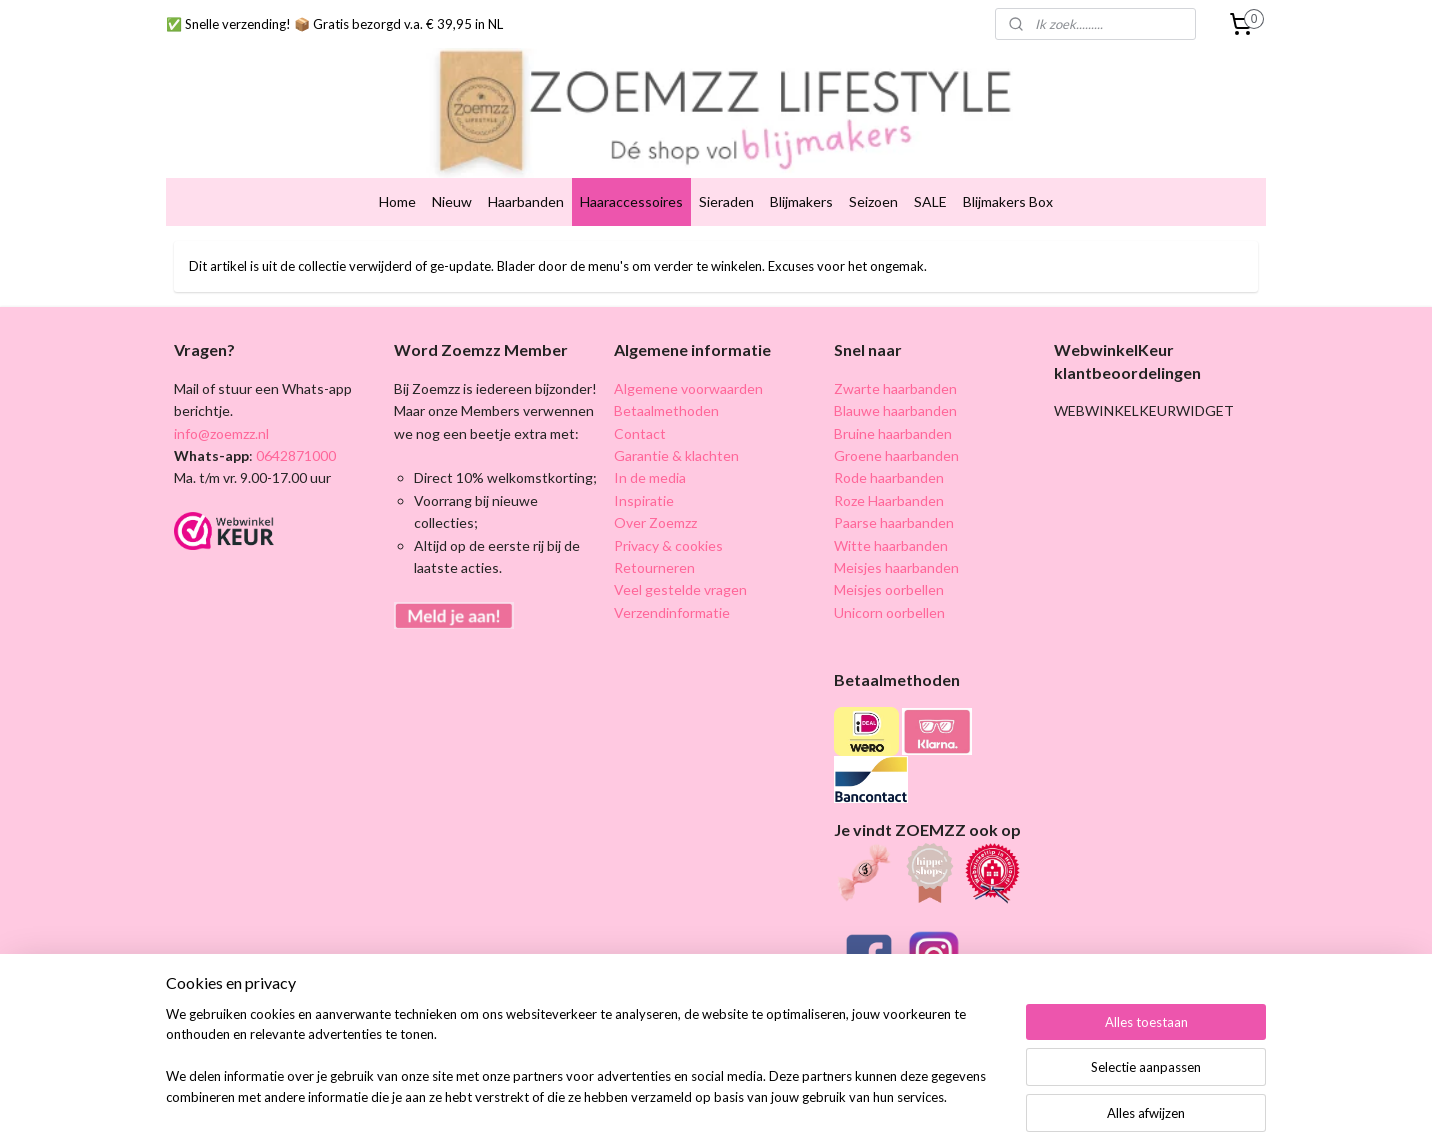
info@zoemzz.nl (221, 402)
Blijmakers (801, 171)
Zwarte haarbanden (895, 358)
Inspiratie (644, 470)
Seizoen (873, 171)
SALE (930, 171)
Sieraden (726, 171)
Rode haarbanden (889, 447)
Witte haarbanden (891, 514)
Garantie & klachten (676, 425)
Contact (640, 402)
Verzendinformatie (672, 582)
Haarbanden (526, 171)
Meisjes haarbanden (896, 537)
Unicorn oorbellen (889, 582)
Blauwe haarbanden (895, 380)
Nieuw (452, 171)
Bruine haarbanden (893, 402)
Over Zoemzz (655, 492)
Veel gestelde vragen (680, 559)
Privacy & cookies (668, 514)
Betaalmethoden (666, 380)
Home (397, 171)
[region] (584, 1068)
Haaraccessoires (631, 171)
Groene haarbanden (896, 425)
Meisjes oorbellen (889, 559)
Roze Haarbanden (889, 470)
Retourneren (654, 537)
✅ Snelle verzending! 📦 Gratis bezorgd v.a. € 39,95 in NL (334, 24)
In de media (650, 447)
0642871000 (294, 425)
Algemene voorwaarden (688, 358)
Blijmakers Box (1008, 171)
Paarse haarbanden (894, 492)
